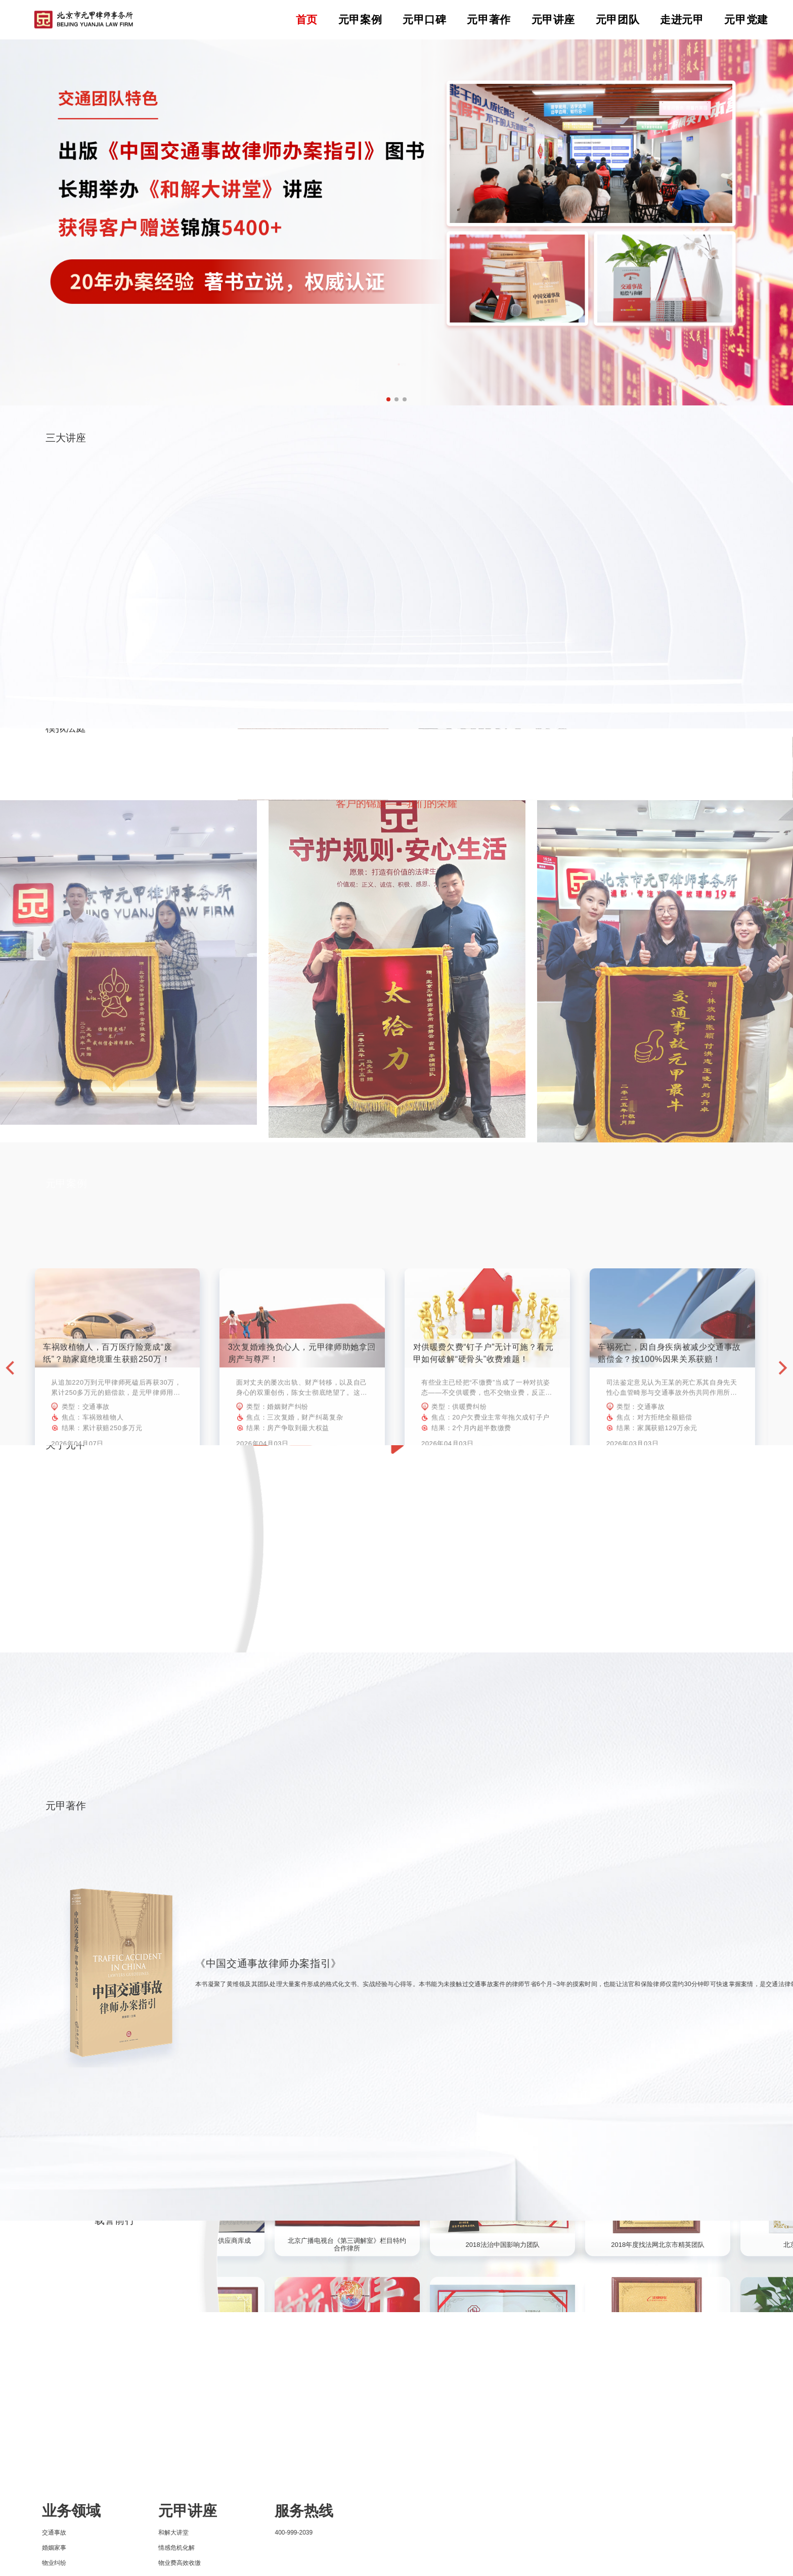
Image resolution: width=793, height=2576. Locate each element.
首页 (307, 19)
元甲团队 (618, 19)
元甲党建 (746, 19)
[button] (388, 399)
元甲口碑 (425, 19)
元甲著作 (489, 19)
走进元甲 (682, 19)
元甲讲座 (554, 19)
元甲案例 (360, 19)
